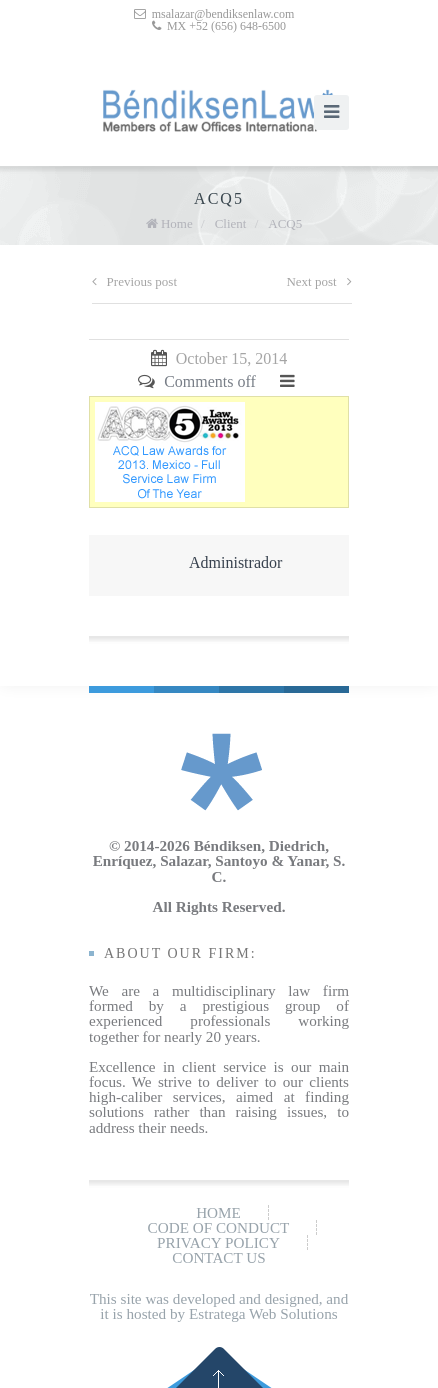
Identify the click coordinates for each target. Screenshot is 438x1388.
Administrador (235, 562)
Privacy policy (218, 1242)
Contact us (218, 1257)
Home (177, 223)
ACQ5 (285, 223)
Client (231, 223)
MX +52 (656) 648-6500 (226, 26)
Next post (318, 281)
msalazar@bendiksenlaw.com (223, 14)
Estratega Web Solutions (263, 1313)
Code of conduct (219, 1227)
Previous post (134, 281)
